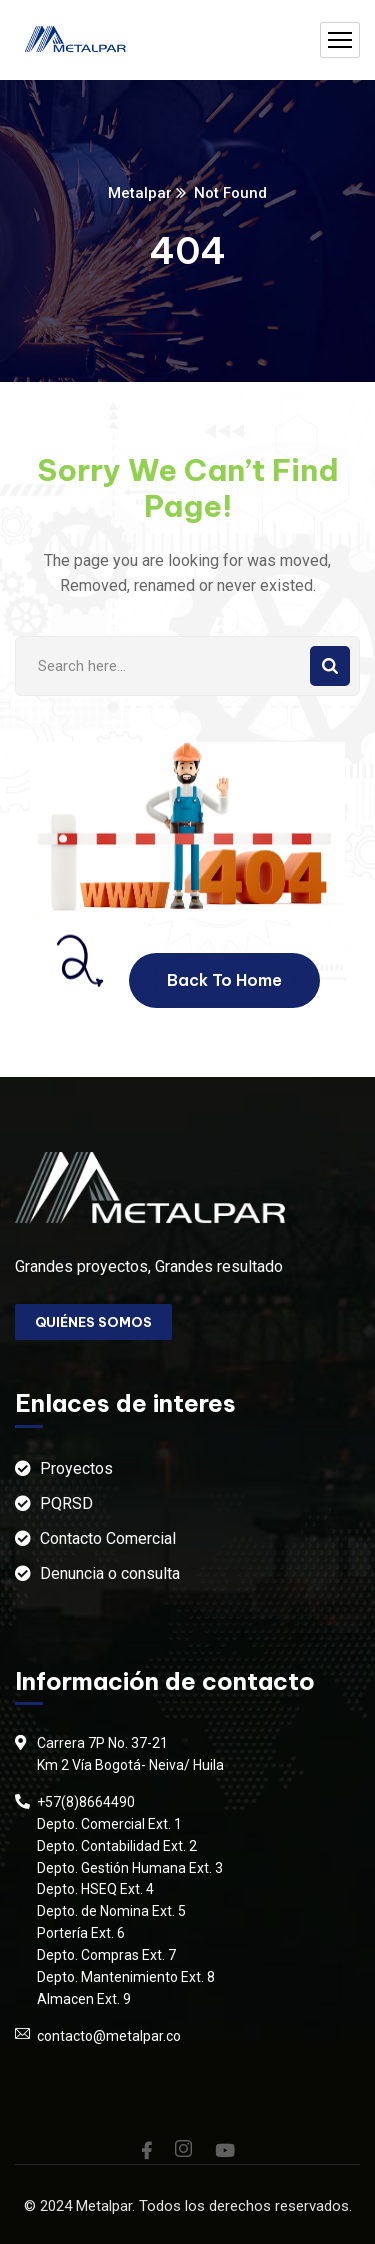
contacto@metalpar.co (109, 2036)
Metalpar (140, 193)
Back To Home (224, 980)
